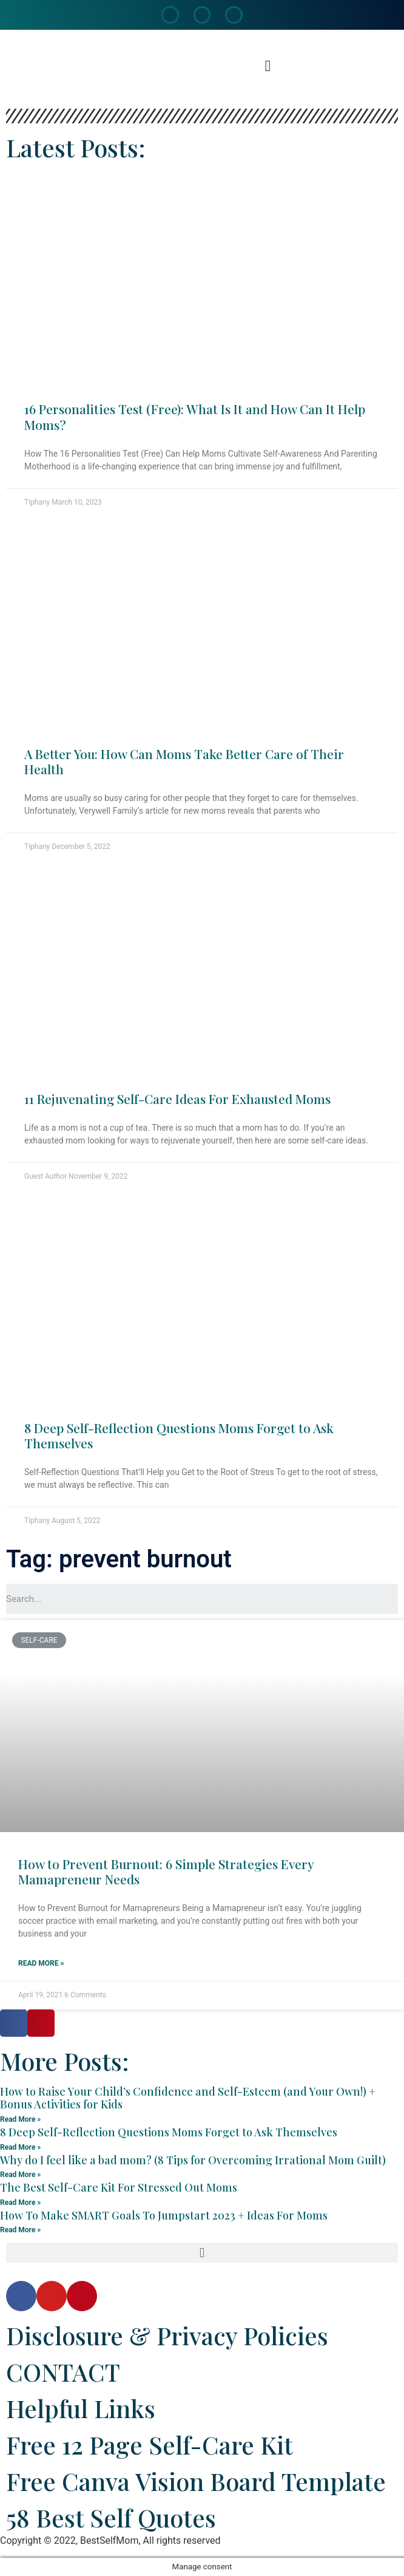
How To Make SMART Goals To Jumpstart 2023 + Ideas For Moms (164, 2215)
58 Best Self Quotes (111, 2517)
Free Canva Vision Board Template (196, 2481)
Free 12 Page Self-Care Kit (149, 2444)
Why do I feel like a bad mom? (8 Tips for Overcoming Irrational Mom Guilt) (193, 2160)
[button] (267, 66)
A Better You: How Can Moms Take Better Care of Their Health (184, 761)
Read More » (41, 1963)
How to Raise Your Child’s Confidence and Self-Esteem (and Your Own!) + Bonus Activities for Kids (187, 2098)
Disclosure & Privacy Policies (167, 2335)
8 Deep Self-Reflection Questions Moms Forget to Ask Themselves (179, 1435)
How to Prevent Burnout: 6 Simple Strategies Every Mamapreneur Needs (166, 1871)
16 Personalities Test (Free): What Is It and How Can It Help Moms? (194, 416)
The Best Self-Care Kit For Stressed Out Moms (118, 2187)
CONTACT (63, 2372)
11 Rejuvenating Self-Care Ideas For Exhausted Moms (177, 1098)
